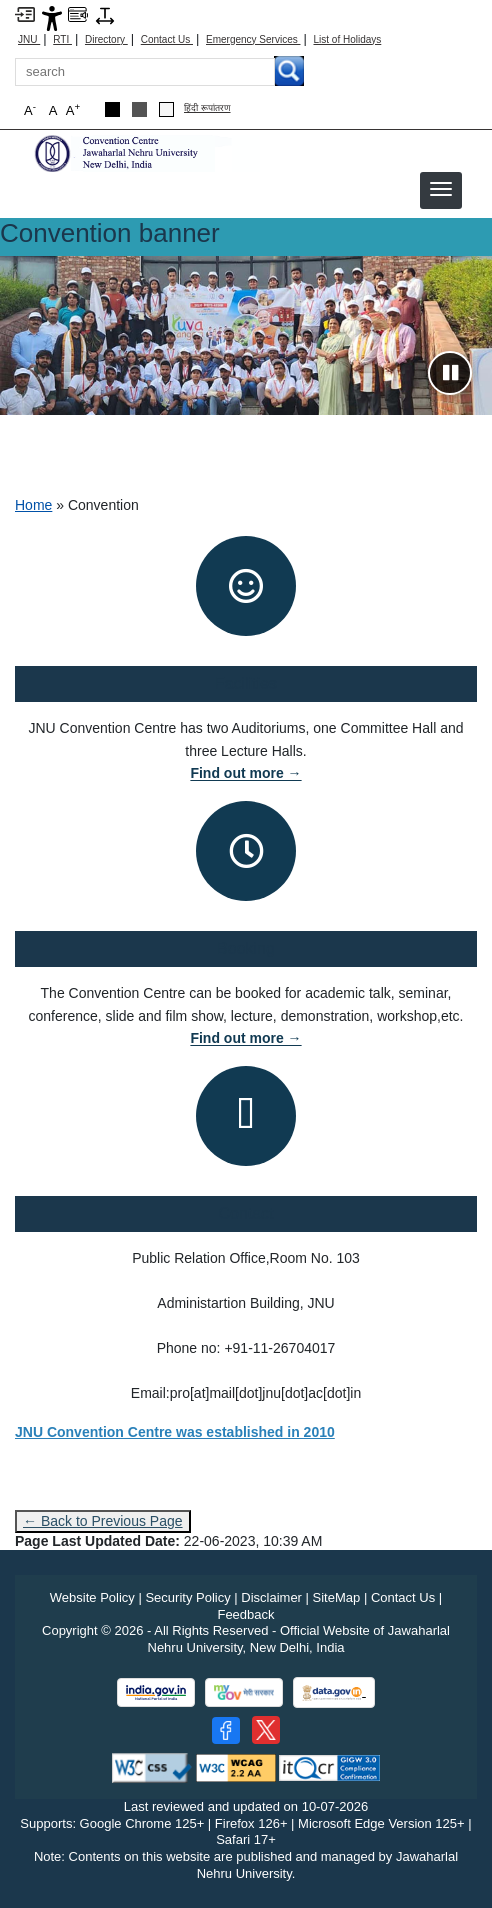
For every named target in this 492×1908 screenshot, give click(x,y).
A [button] (73, 109)
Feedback (245, 1614)
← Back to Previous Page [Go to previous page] (103, 1521)
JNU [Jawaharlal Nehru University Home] (29, 39)
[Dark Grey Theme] (139, 109)
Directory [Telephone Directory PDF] (106, 39)
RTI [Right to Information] (62, 39)
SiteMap (337, 1597)
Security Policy (187, 1597)
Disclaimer (271, 1597)
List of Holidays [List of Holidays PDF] (347, 39)
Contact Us (167, 39)
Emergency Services (253, 39)
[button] (441, 189)
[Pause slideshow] (450, 373)
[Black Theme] (112, 109)
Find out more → (245, 773)
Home (33, 505)
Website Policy (92, 1597)
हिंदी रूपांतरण (207, 108)
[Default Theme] (166, 109)
